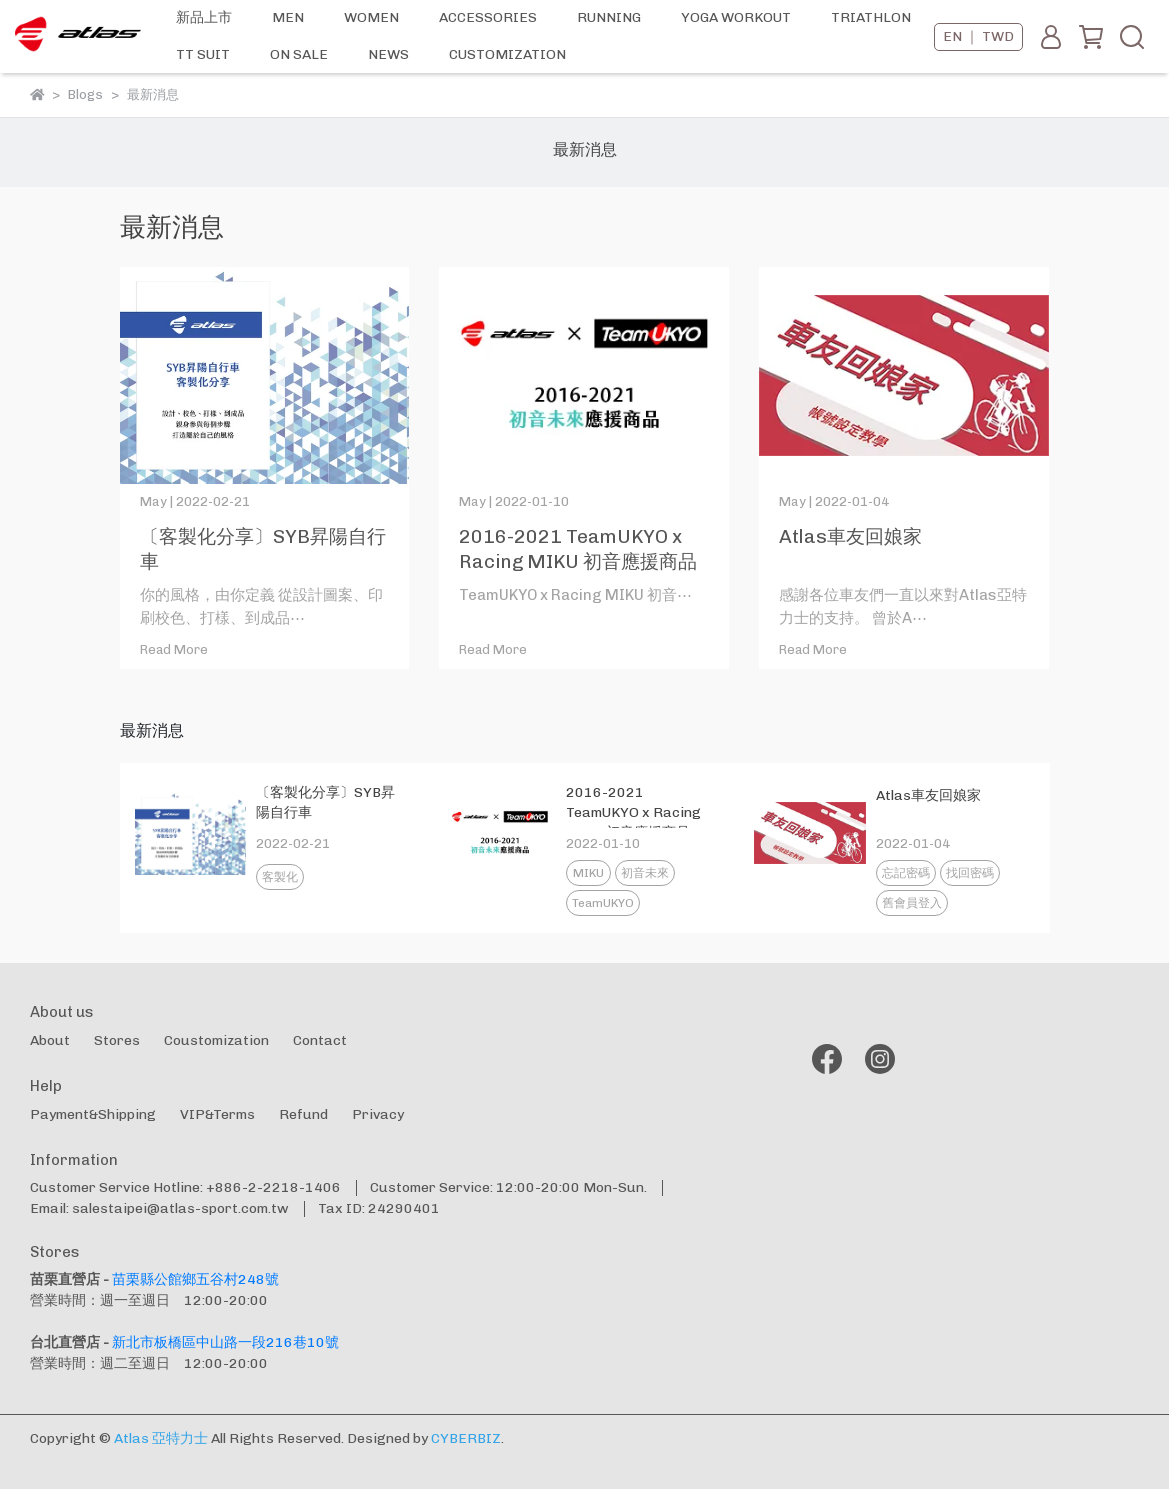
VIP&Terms (217, 1114)
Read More (174, 649)
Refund (303, 1114)
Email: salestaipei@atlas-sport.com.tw (159, 1208)
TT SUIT (203, 54)
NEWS (388, 54)
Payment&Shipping (93, 1114)
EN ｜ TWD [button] (978, 36)
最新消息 (585, 149)
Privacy (378, 1114)
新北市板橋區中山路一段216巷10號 (225, 1342)
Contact (320, 1040)
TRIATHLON (871, 17)
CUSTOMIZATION (507, 54)
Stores (117, 1040)
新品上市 (204, 17)
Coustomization (216, 1040)
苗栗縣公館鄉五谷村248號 (195, 1279)
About (50, 1040)
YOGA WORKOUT (736, 17)
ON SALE (299, 54)
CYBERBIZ (466, 1438)
